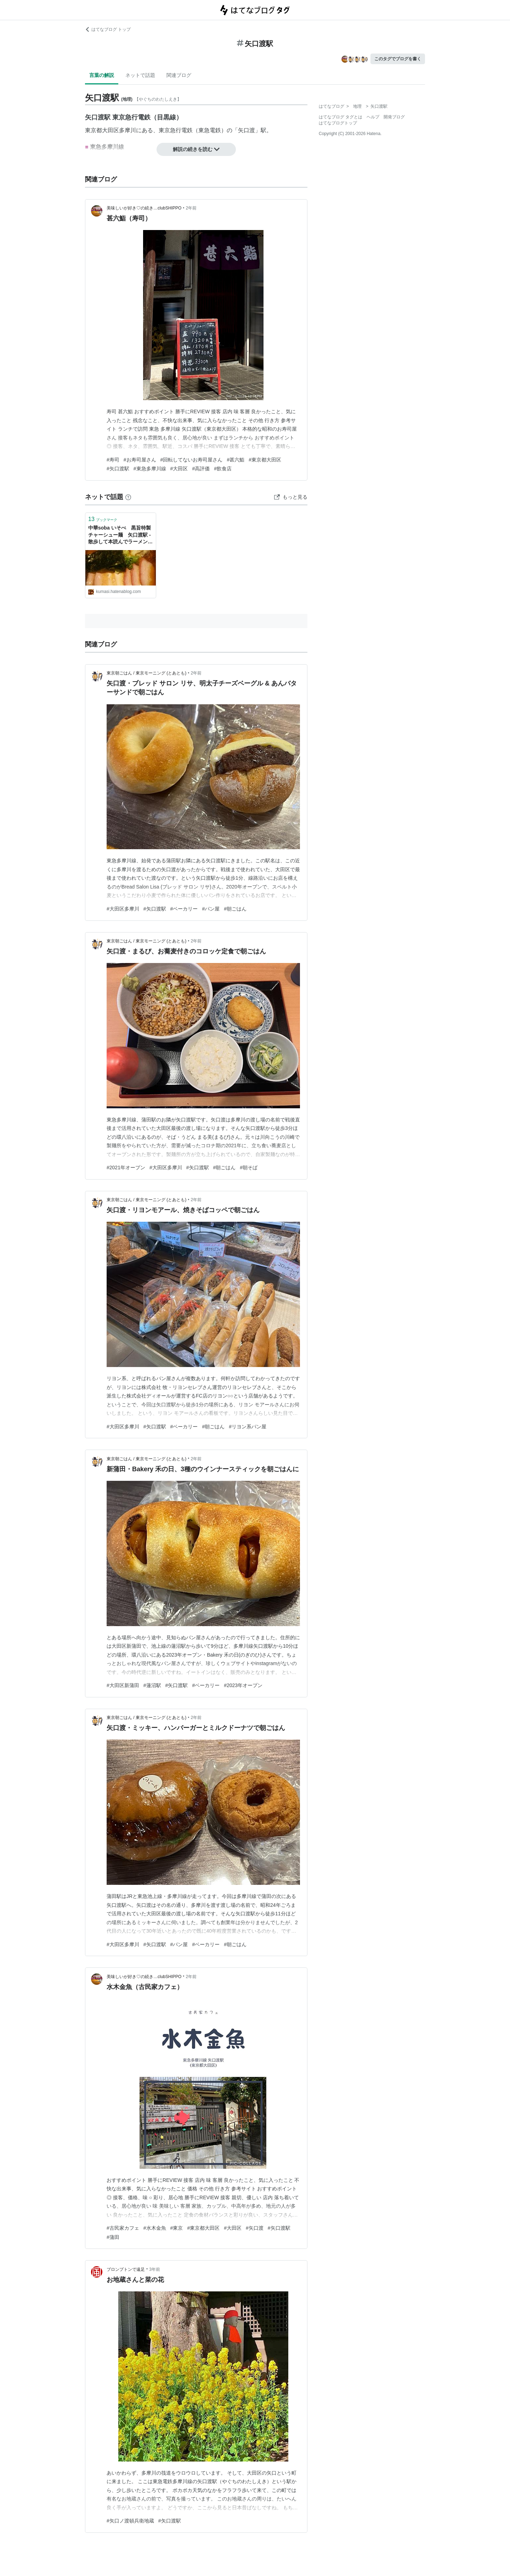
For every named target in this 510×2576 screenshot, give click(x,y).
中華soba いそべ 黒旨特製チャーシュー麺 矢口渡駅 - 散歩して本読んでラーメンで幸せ (120, 535)
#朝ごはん (235, 909)
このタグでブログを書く (397, 58)
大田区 (110, 130)
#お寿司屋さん (140, 460)
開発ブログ (394, 116)
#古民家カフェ (123, 2228)
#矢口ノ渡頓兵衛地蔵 (130, 2521)
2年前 (191, 208)
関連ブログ (178, 75)
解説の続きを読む (196, 149)
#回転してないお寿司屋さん (191, 460)
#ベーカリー (184, 909)
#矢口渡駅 (118, 468)
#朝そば (248, 1167)
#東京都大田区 (265, 460)
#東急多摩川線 (150, 468)
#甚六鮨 (235, 460)
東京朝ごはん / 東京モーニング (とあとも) (146, 673)
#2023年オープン (243, 1685)
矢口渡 (246, 130)
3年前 (154, 2269)
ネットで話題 (140, 75)
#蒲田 (113, 2237)
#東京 (176, 2228)
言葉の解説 (101, 75)
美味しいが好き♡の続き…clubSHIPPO (144, 208)
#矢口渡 (255, 2228)
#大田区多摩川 (123, 909)
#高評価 (201, 468)
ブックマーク (102, 519)
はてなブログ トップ (108, 29)
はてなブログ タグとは (340, 116)
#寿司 (113, 460)
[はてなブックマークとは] (128, 496)
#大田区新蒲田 (123, 1685)
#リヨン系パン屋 (247, 1426)
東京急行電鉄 (176, 130)
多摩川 (127, 130)
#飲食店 (223, 468)
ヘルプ (373, 116)
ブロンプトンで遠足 (126, 2269)
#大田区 (179, 468)
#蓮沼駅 (152, 1685)
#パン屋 (211, 909)
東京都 (93, 130)
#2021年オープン (126, 1167)
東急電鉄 (209, 130)
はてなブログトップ (338, 123)
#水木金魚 (154, 2228)
